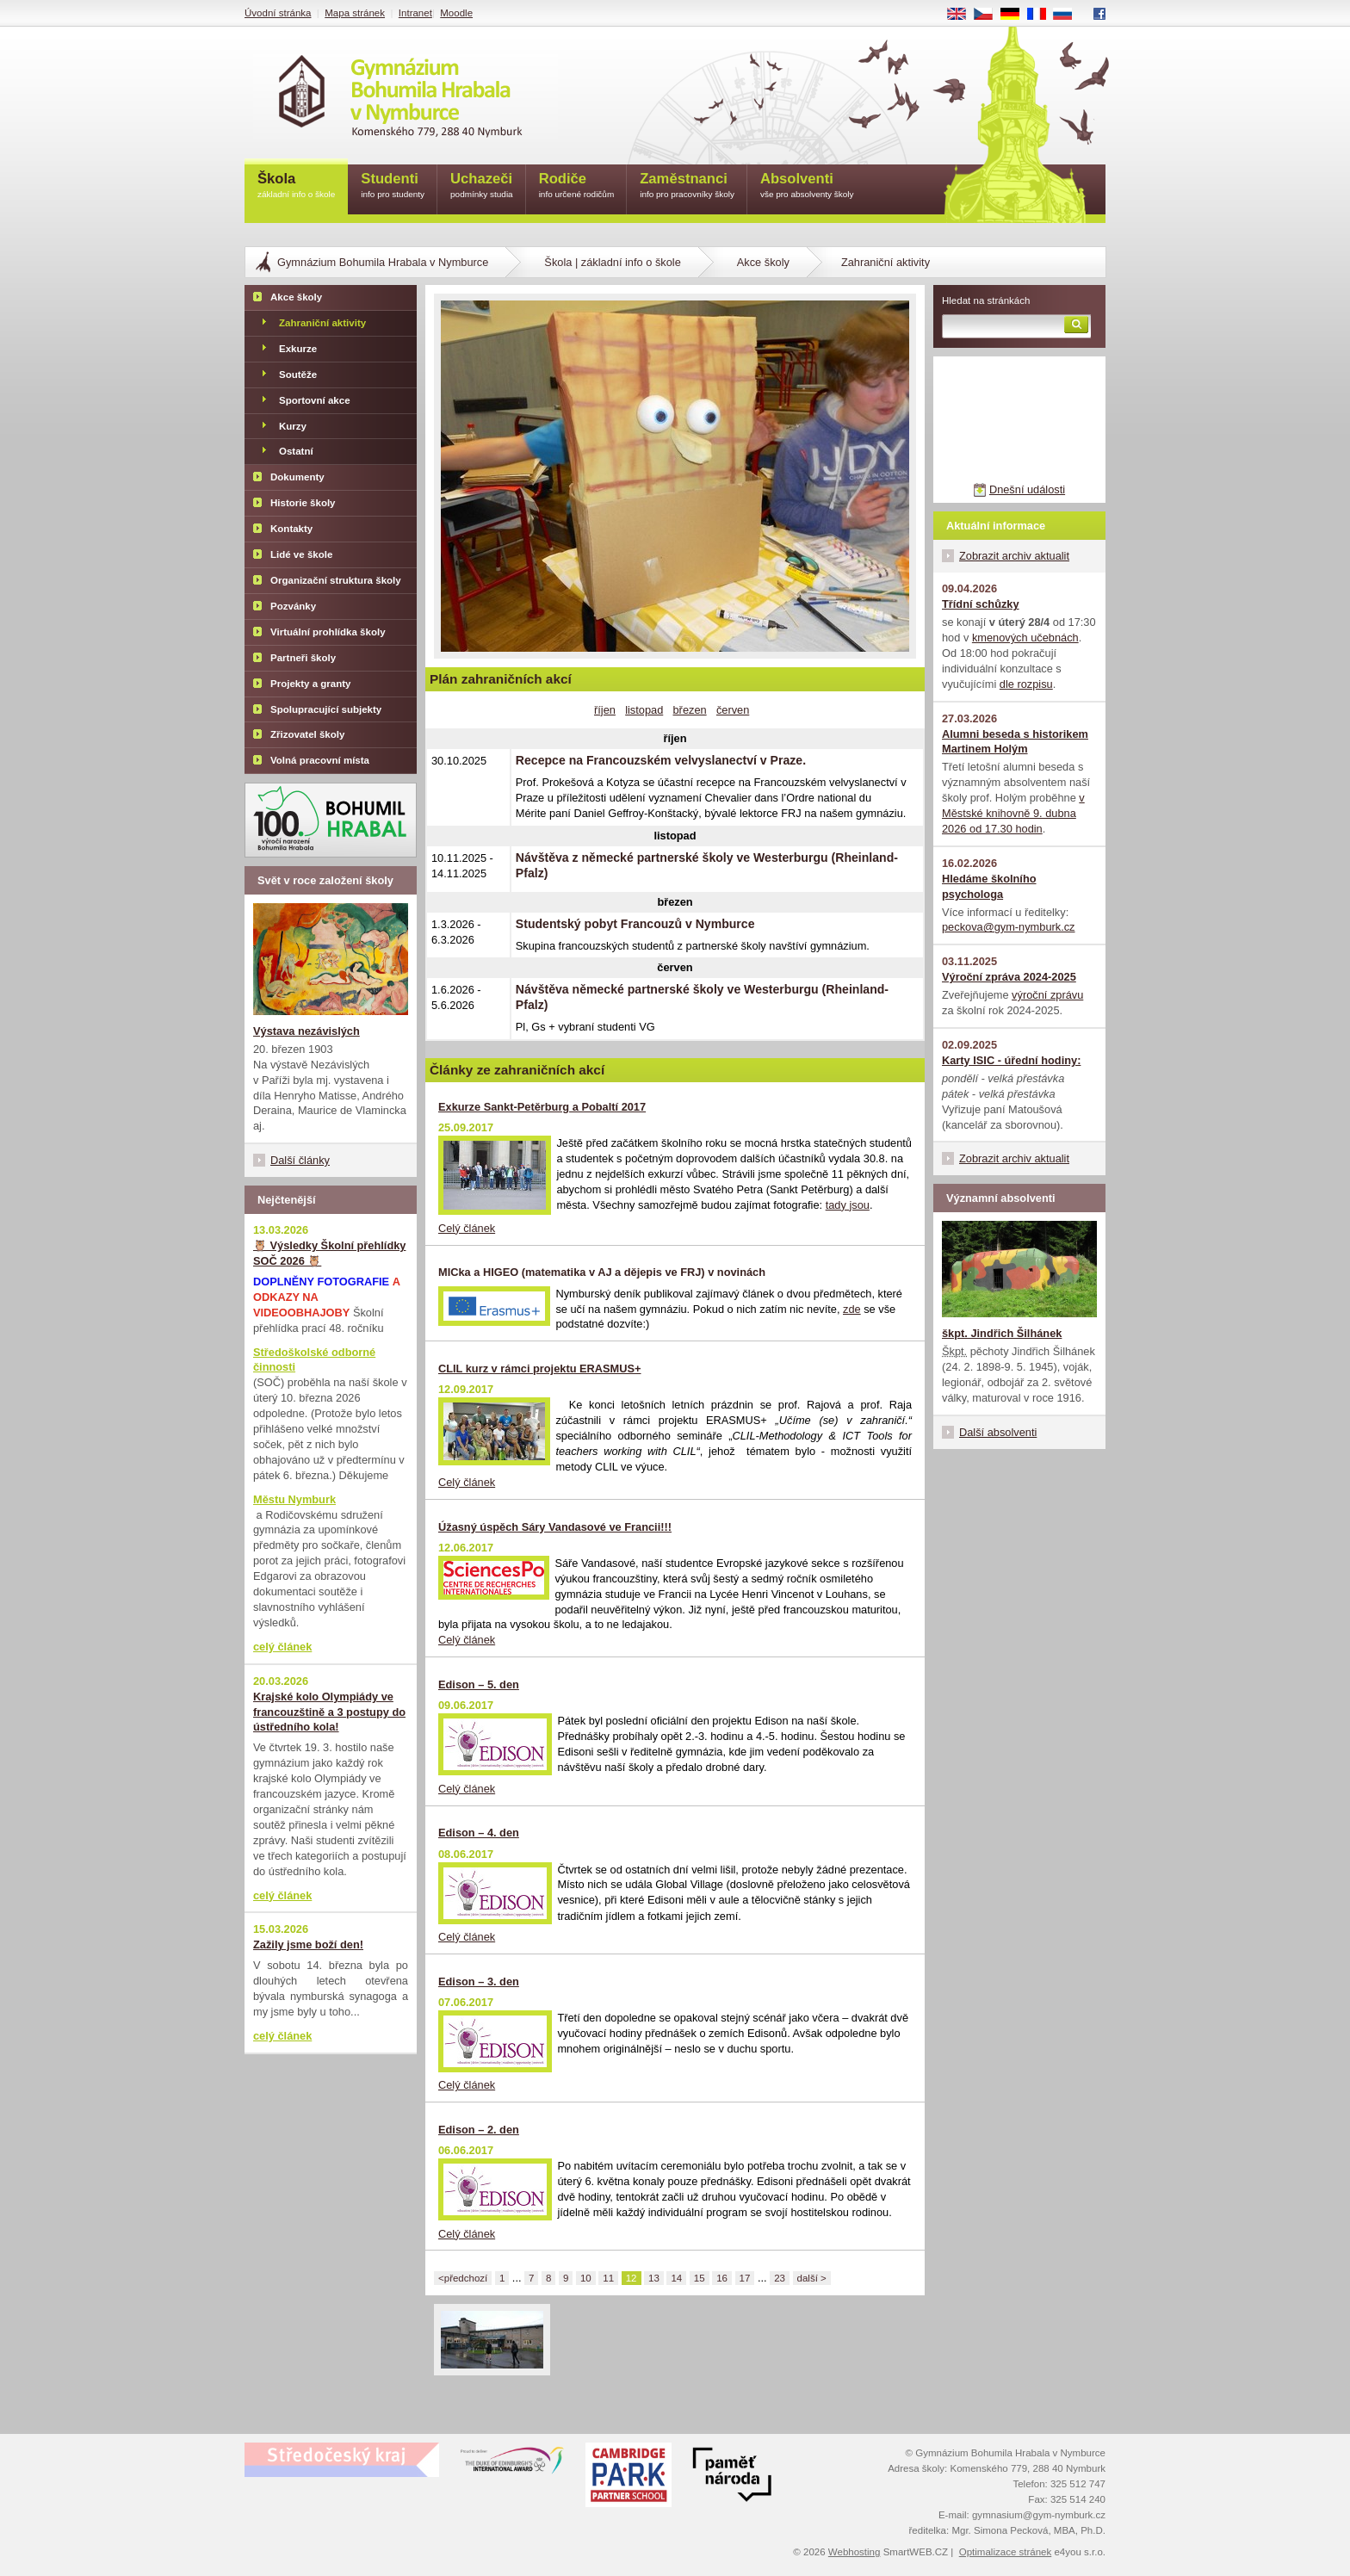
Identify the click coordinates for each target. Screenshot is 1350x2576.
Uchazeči (481, 186)
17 (745, 2278)
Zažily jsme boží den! (308, 1944)
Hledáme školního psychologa (989, 886)
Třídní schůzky (980, 604)
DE (1016, 14)
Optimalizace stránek (1005, 2552)
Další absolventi (998, 1432)
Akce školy (763, 262)
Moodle (456, 13)
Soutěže (298, 374)
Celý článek (466, 1228)
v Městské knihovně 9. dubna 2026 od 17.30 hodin (1013, 813)
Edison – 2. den (478, 2129)
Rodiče (577, 186)
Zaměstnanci (687, 186)
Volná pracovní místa (319, 760)
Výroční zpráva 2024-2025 (1009, 976)
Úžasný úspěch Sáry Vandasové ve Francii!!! (555, 1526)
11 (608, 2278)
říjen (605, 709)
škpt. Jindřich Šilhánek (1002, 1333)
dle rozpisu (1026, 684)
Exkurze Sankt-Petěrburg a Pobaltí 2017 (542, 1106)
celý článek (282, 1646)
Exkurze (298, 349)
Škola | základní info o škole (612, 262)
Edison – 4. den (478, 1832)
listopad (644, 709)
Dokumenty (297, 477)
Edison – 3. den (478, 1981)
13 (654, 2278)
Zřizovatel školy (307, 734)
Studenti (392, 186)
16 (722, 2278)
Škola (296, 186)
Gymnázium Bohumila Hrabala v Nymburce (382, 262)
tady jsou (848, 1204)
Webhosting (854, 2552)
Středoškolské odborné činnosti (314, 1360)
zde (852, 1309)
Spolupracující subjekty (325, 709)
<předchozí (462, 2278)
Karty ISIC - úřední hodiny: (1011, 1060)
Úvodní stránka (278, 13)
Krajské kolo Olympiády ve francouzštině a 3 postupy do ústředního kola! (329, 1712)
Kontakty (291, 528)
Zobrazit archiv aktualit (1014, 555)
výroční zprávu (1047, 994)
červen (732, 709)
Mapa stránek (355, 13)
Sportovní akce (314, 400)
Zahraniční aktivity (322, 323)
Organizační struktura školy (335, 580)
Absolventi (807, 186)
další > (812, 2278)
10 (585, 2278)
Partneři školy (303, 658)
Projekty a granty (310, 683)
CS (989, 14)
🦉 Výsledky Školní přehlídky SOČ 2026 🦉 (329, 1253)
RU (1069, 14)
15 (699, 2278)
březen (690, 709)
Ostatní (296, 451)
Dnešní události (1027, 489)
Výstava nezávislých (306, 1031)
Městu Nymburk (294, 1499)
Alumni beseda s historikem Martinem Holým (1015, 742)
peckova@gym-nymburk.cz (1008, 926)
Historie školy (303, 503)
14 (676, 2278)
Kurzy (293, 426)
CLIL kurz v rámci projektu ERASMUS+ (539, 1368)
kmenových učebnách (1025, 637)
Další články (300, 1160)
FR (1042, 14)
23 (779, 2278)
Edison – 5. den (478, 1684)
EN (962, 14)
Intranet (415, 13)
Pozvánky (293, 606)
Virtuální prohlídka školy (328, 632)
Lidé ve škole (301, 554)
